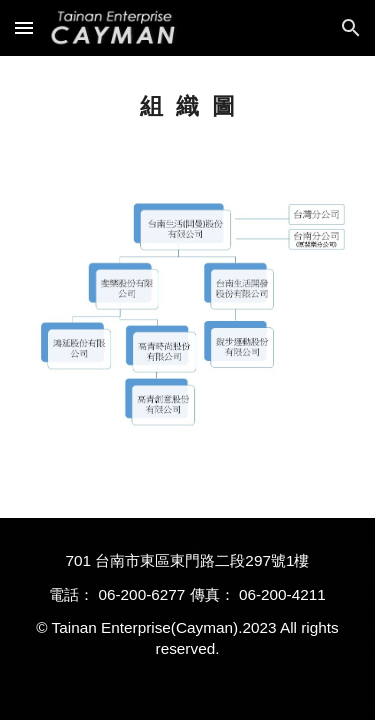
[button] (24, 27)
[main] (188, 107)
